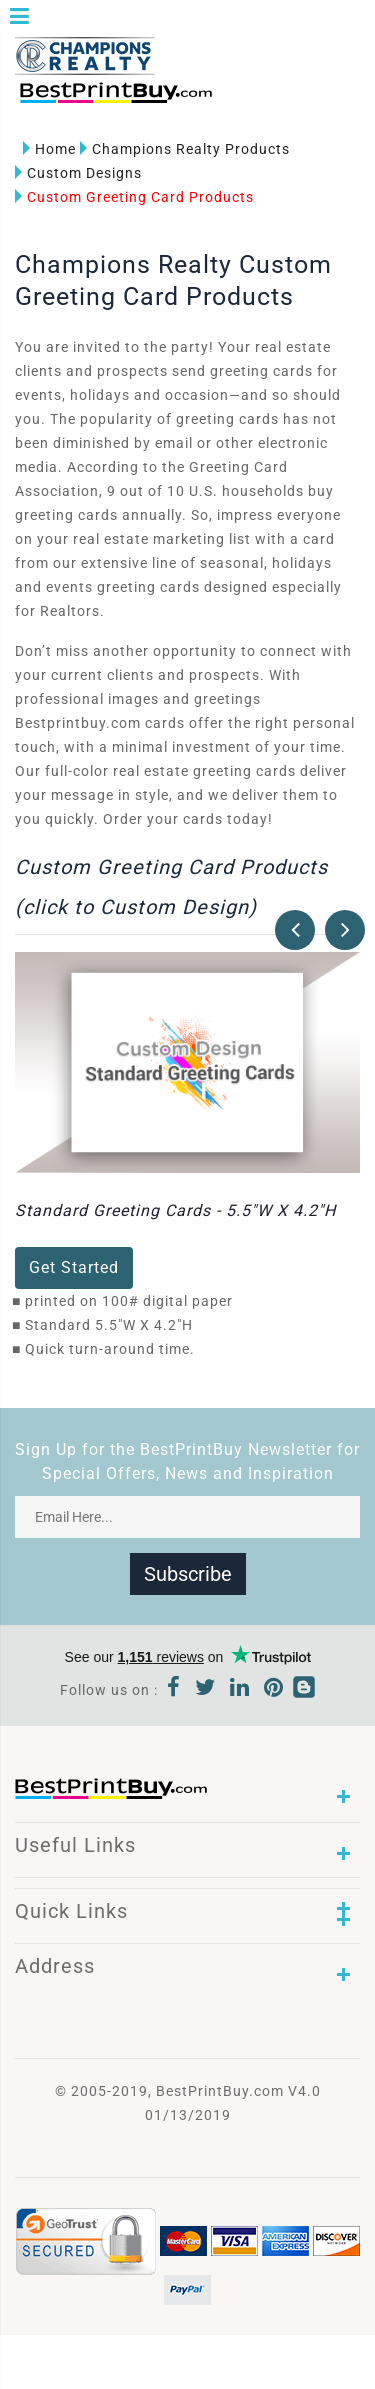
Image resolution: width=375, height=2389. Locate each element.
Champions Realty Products (185, 149)
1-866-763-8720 (251, 101)
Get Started (74, 1267)
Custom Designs (78, 173)
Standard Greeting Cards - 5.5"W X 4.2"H (175, 1210)
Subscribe (188, 1574)
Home (49, 149)
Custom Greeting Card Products (134, 197)
